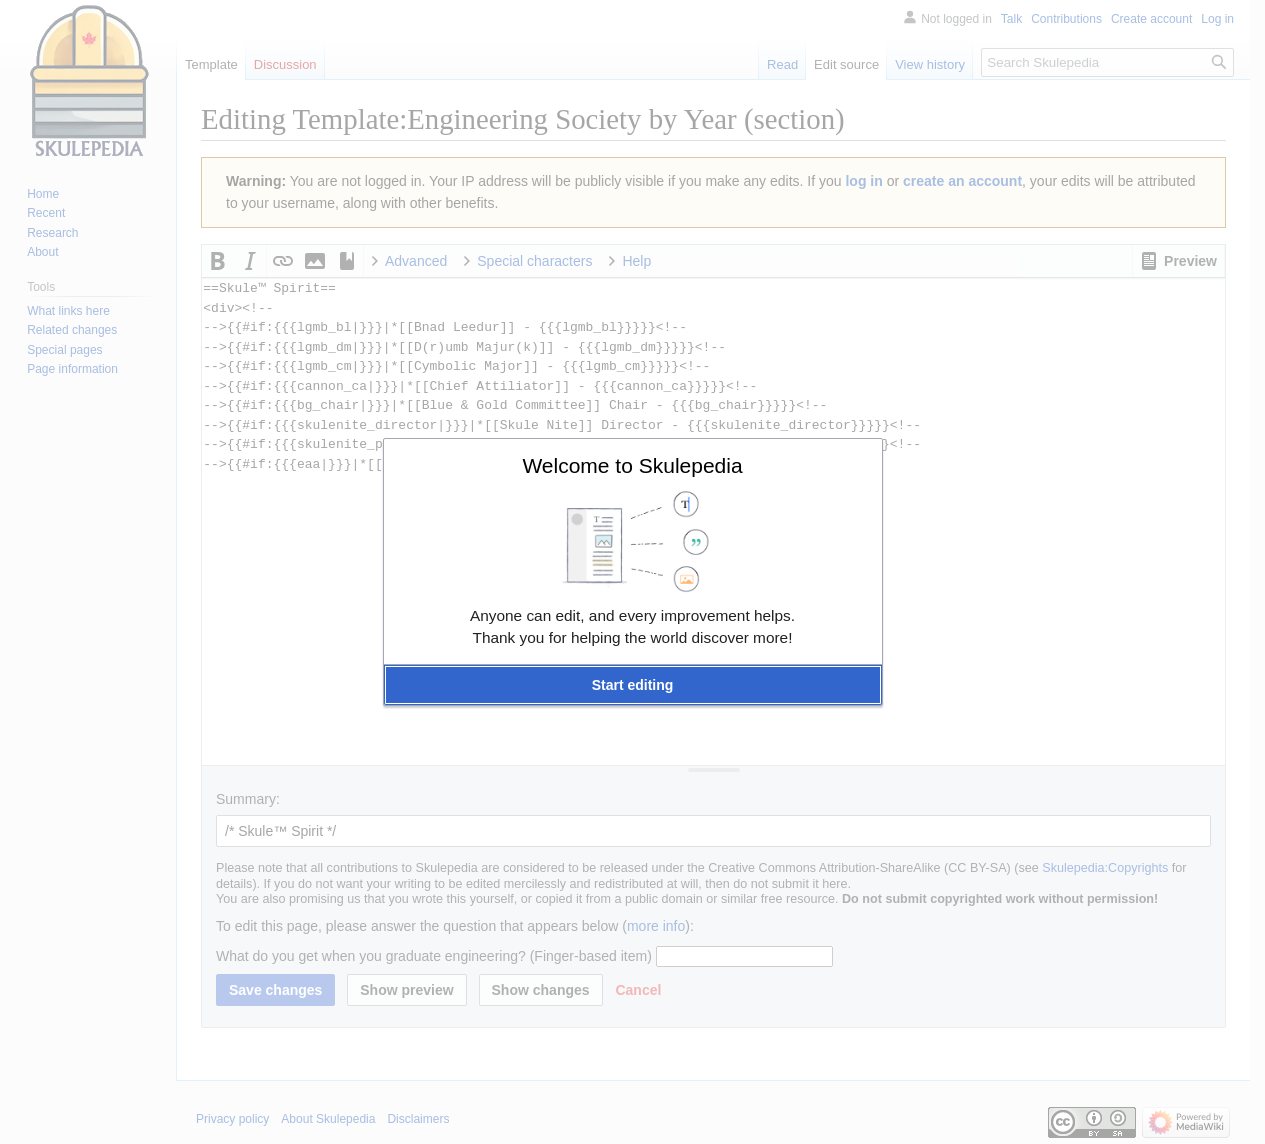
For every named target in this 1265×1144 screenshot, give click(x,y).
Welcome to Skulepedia (632, 465)
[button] (633, 685)
